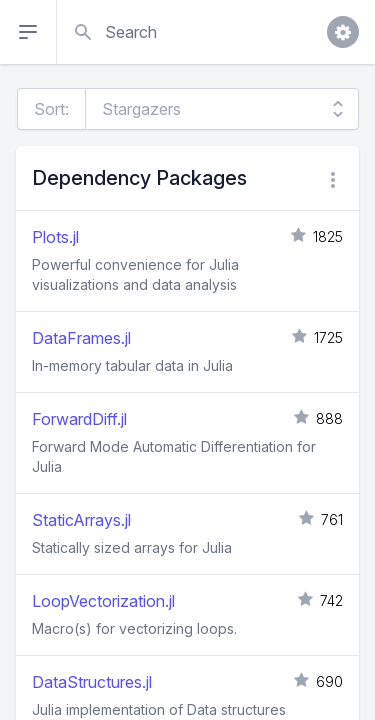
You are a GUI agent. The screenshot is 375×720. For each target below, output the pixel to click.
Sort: (51, 109)
